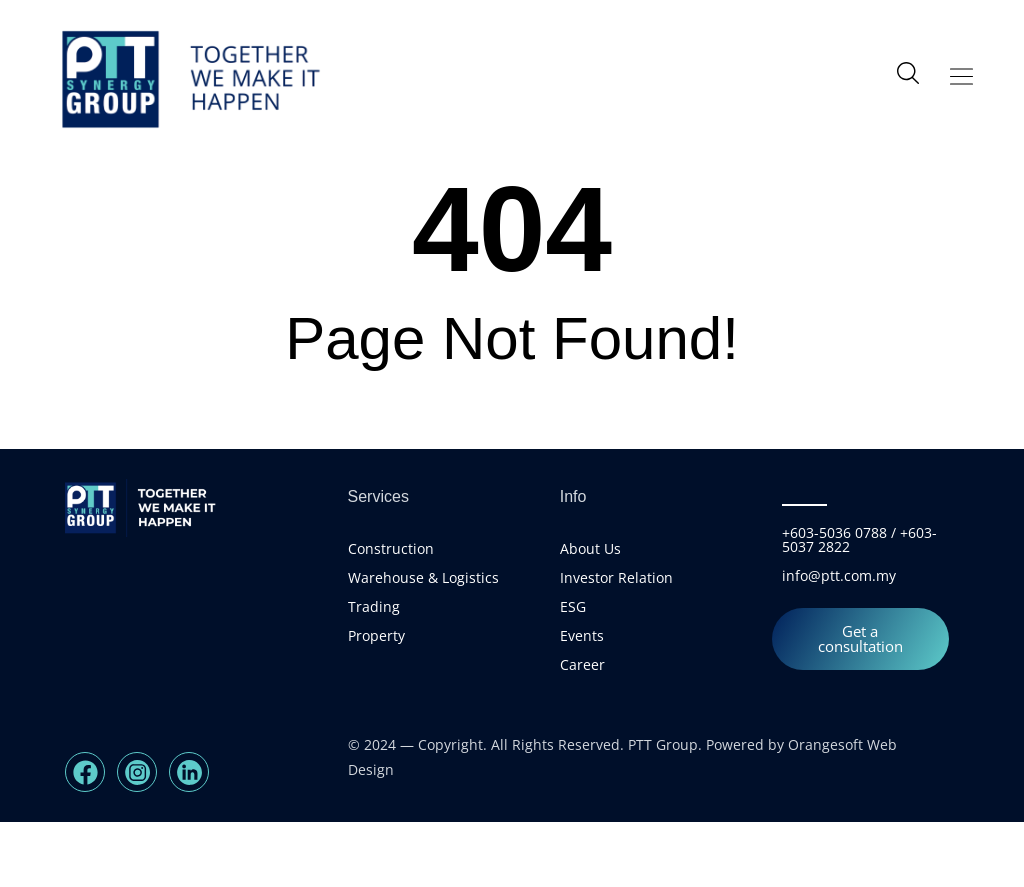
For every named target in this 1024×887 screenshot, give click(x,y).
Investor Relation (616, 642)
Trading (374, 671)
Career (582, 729)
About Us (590, 613)
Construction (391, 613)
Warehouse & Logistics (423, 642)
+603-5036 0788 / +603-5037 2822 (859, 604)
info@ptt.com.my (839, 640)
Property (376, 700)
